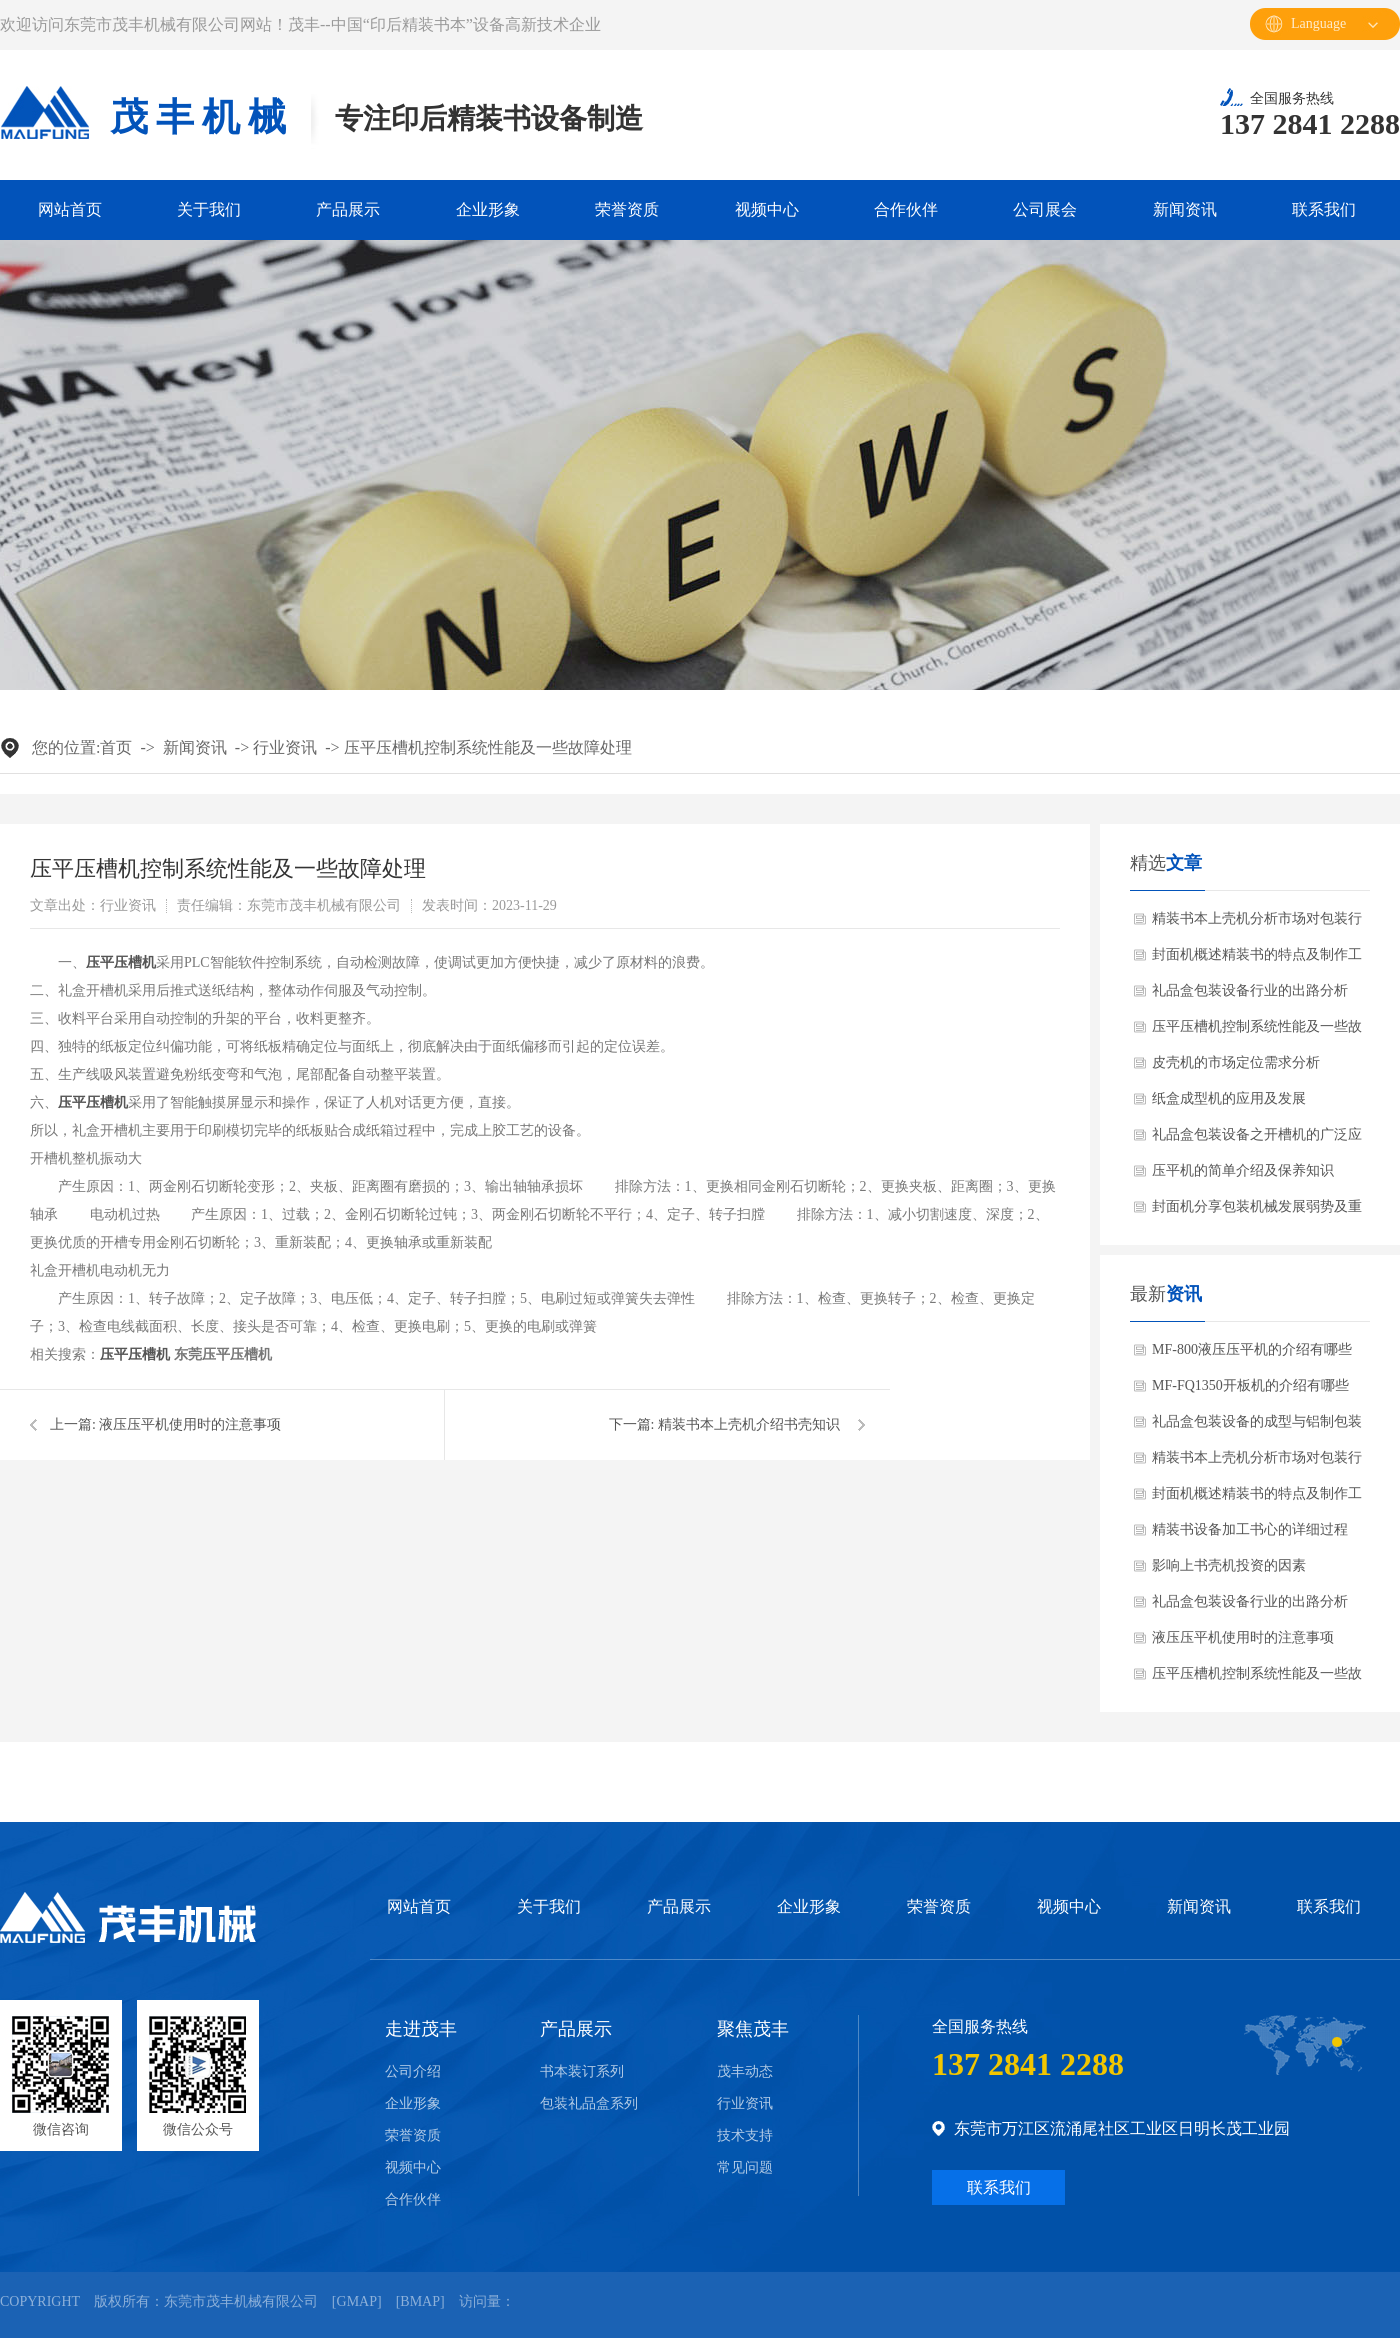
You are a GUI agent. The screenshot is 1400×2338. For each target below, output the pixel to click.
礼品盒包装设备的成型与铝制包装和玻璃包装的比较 (1257, 1427)
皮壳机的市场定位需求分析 (1236, 1062)
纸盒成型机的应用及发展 (1229, 1098)
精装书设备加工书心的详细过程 (1250, 1529)
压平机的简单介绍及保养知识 (1243, 1170)
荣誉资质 (627, 209)
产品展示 (348, 209)
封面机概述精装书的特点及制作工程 (1257, 960)
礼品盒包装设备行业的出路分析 (1250, 990)
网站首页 (70, 209)
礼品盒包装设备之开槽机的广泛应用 (1257, 1140)
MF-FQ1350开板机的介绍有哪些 (1250, 1385)
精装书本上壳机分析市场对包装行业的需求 (1257, 924)
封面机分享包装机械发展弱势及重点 (1257, 1212)
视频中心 (767, 209)
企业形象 (488, 209)
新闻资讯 (1185, 209)
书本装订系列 (582, 2072)
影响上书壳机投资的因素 (1229, 1565)
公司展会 (1045, 209)
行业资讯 (285, 747)
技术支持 (745, 2136)
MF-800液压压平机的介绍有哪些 (1252, 1349)
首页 (116, 747)
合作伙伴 (906, 209)
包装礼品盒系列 (589, 2104)
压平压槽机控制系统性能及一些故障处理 (488, 747)
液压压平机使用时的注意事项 (190, 1424)
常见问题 (745, 2168)
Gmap (357, 2301)
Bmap (420, 2301)
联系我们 (1324, 209)
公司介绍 (413, 2072)
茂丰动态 (745, 2072)
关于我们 (209, 209)
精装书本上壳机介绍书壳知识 (749, 1424)
